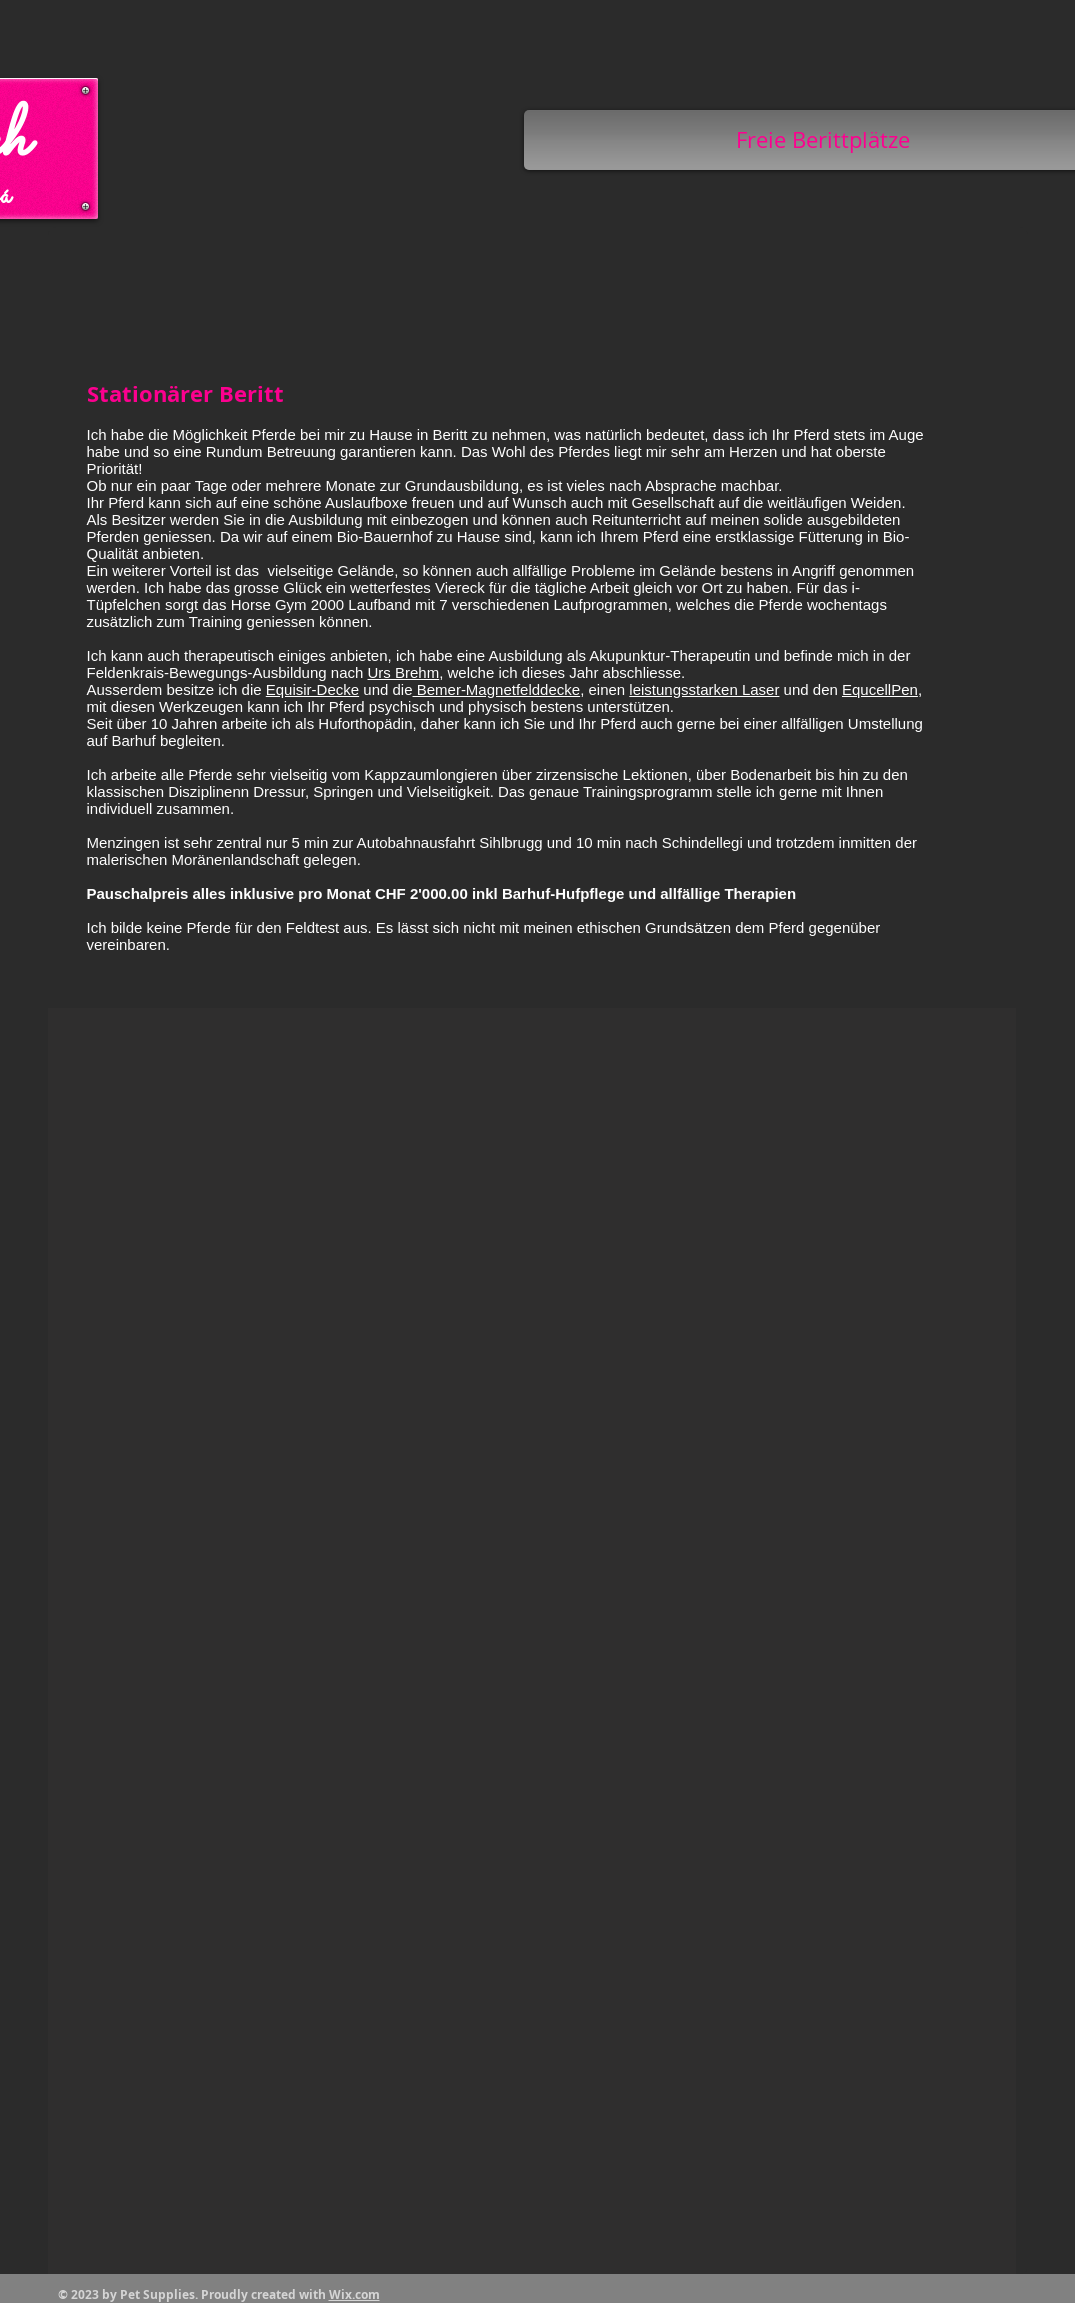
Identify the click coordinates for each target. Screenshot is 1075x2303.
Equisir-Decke (312, 689)
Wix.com (354, 2294)
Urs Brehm (404, 672)
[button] (532, 1641)
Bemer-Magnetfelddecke (497, 689)
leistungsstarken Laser (704, 689)
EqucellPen (880, 689)
